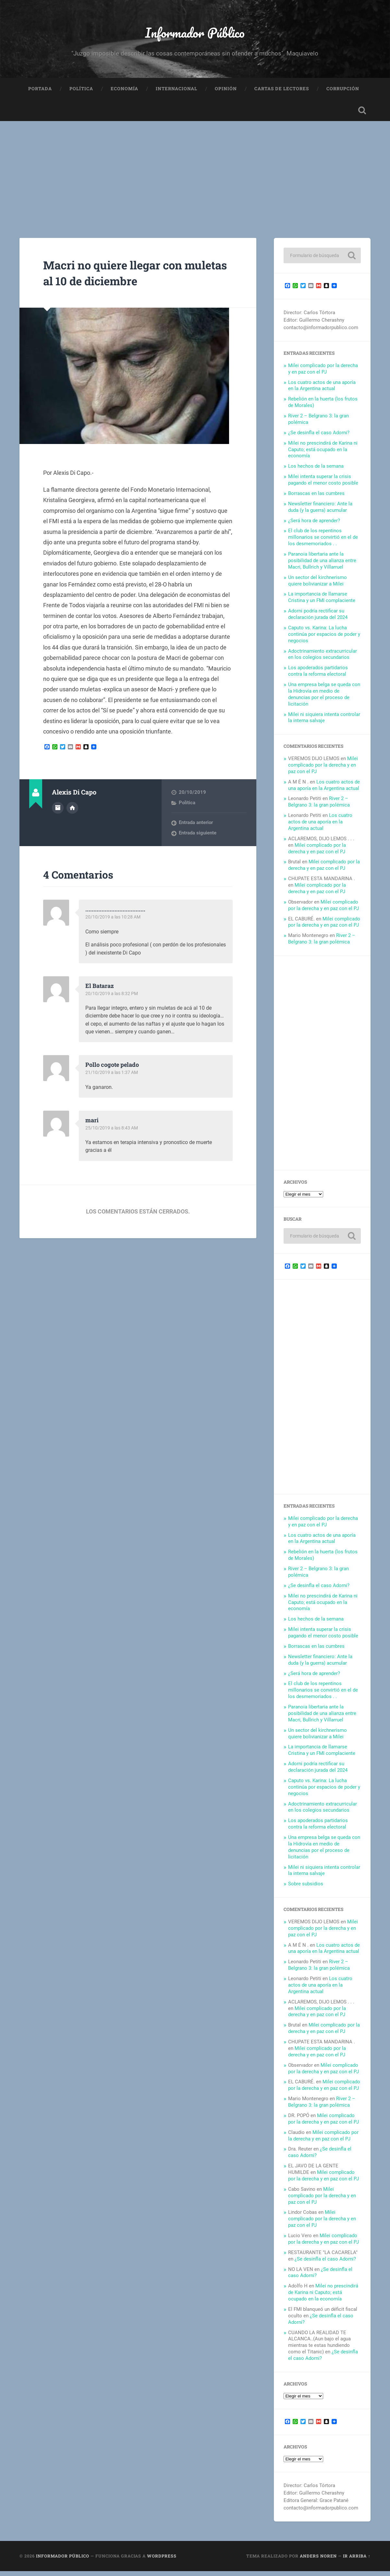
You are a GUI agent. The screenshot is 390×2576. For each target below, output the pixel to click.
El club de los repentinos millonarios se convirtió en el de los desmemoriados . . (323, 542)
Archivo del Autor (58, 812)
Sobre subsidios (305, 1889)
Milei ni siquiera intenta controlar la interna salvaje (324, 722)
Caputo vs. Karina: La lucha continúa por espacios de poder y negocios (324, 639)
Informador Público (195, 34)
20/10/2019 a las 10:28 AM (114, 922)
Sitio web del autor (72, 812)
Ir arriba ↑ (356, 2561)
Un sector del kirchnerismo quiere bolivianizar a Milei (317, 586)
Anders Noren (318, 2561)
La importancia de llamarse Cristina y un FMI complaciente (321, 602)
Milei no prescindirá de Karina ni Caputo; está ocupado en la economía (323, 454)
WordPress (162, 2561)
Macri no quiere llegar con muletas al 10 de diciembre (125, 277)
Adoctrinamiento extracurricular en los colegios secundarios (322, 659)
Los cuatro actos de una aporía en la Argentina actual (322, 390)
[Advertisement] (195, 174)
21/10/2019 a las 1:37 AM (113, 1078)
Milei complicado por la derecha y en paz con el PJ (323, 374)
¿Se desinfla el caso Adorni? (318, 438)
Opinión (226, 93)
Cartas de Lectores (281, 93)
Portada (40, 93)
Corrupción (342, 93)
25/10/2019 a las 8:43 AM (113, 1133)
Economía (124, 93)
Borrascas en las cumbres (316, 498)
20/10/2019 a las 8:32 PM (112, 999)
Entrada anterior (196, 828)
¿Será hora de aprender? (314, 525)
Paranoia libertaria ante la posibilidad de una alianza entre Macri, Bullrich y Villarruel (322, 565)
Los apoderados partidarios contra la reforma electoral (318, 676)
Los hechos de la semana (316, 471)
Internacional (176, 93)
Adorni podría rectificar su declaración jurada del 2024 (317, 619)
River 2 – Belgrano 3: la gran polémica (319, 807)
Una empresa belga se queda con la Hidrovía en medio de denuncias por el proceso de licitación (324, 699)
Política (81, 93)
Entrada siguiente (197, 838)
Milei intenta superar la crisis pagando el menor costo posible (323, 485)
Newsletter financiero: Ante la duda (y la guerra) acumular (320, 512)
